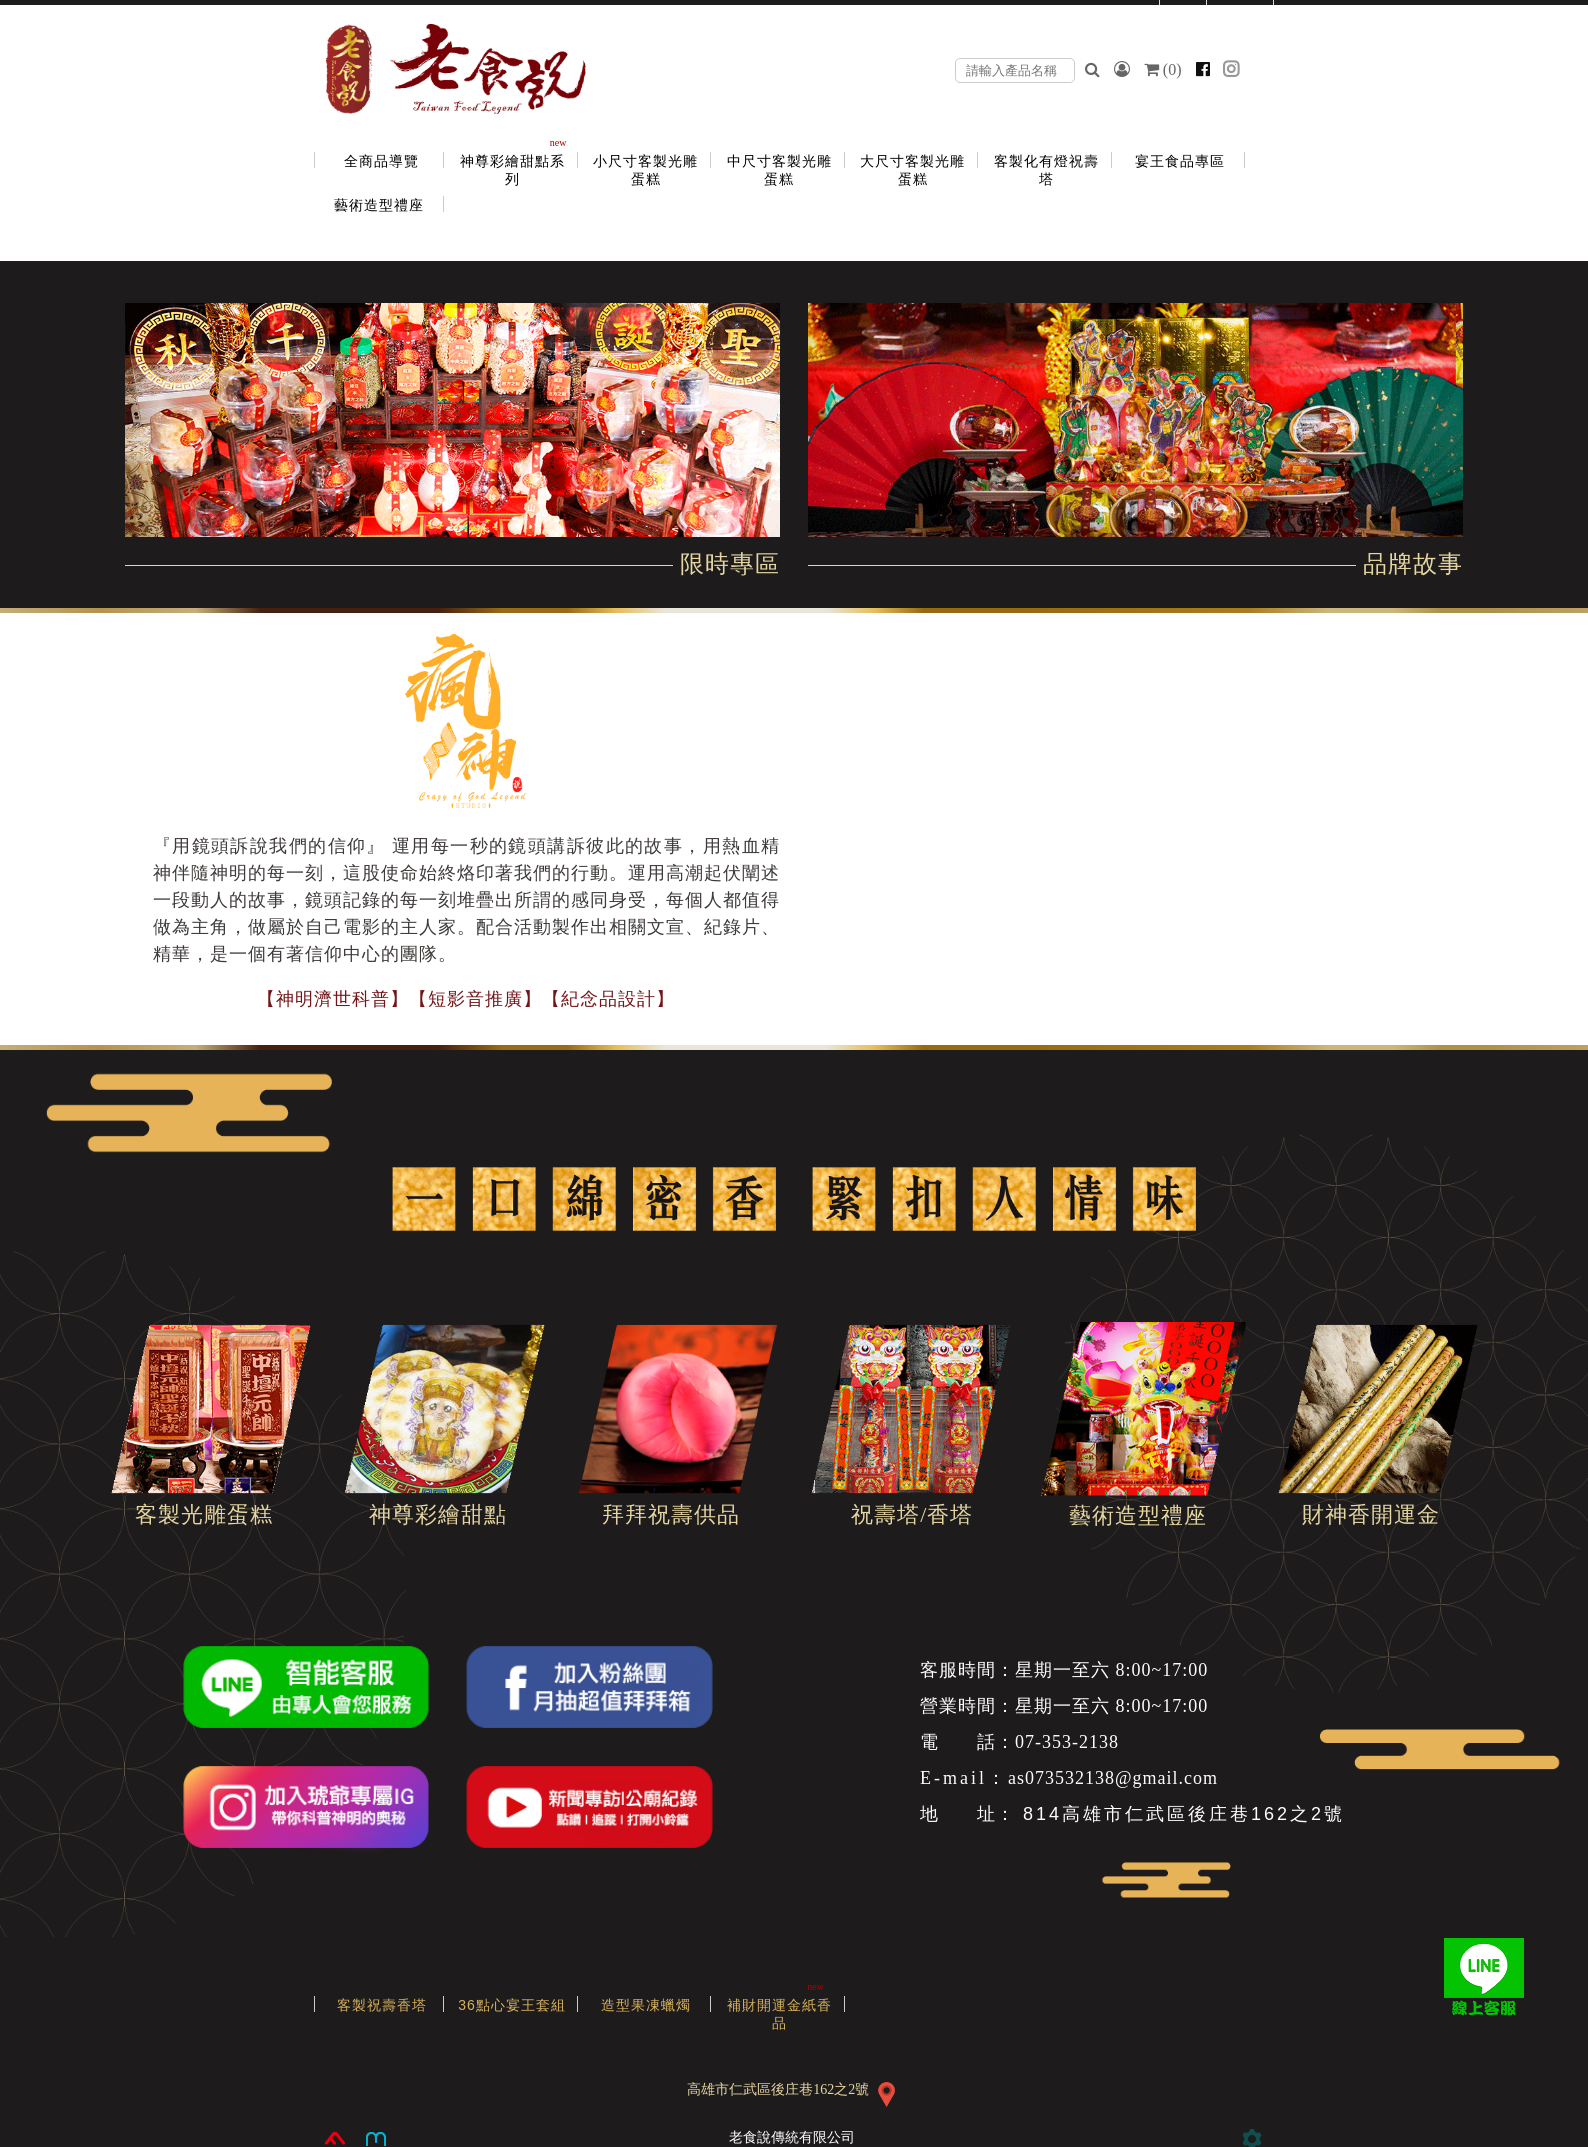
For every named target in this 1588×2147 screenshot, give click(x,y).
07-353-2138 (1067, 1742)
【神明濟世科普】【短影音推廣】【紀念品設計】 (466, 999)
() (1165, 69)
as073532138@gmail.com (1113, 1778)
